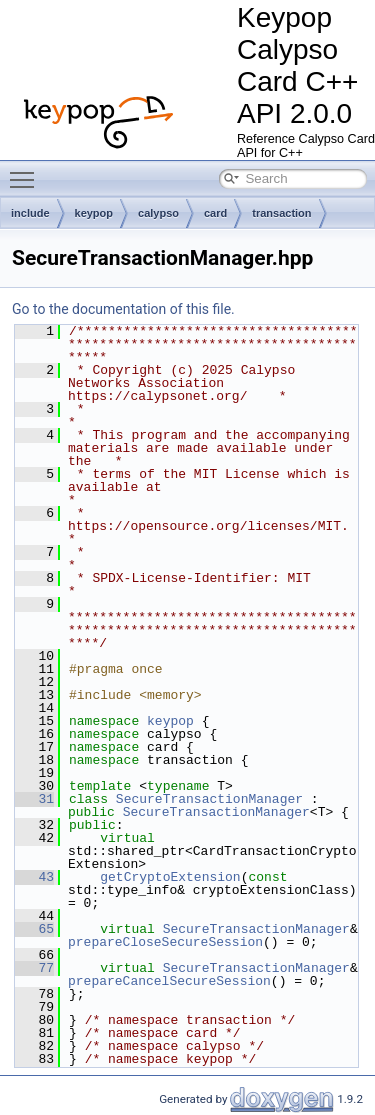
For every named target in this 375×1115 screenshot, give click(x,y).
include (30, 213)
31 (34, 799)
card (215, 213)
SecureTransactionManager (209, 799)
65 (34, 929)
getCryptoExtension (170, 877)
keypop (94, 213)
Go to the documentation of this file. (123, 309)
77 (34, 968)
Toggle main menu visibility (27, 171)
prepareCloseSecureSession (165, 942)
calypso (158, 213)
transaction (281, 213)
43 (34, 877)
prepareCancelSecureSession (169, 981)
